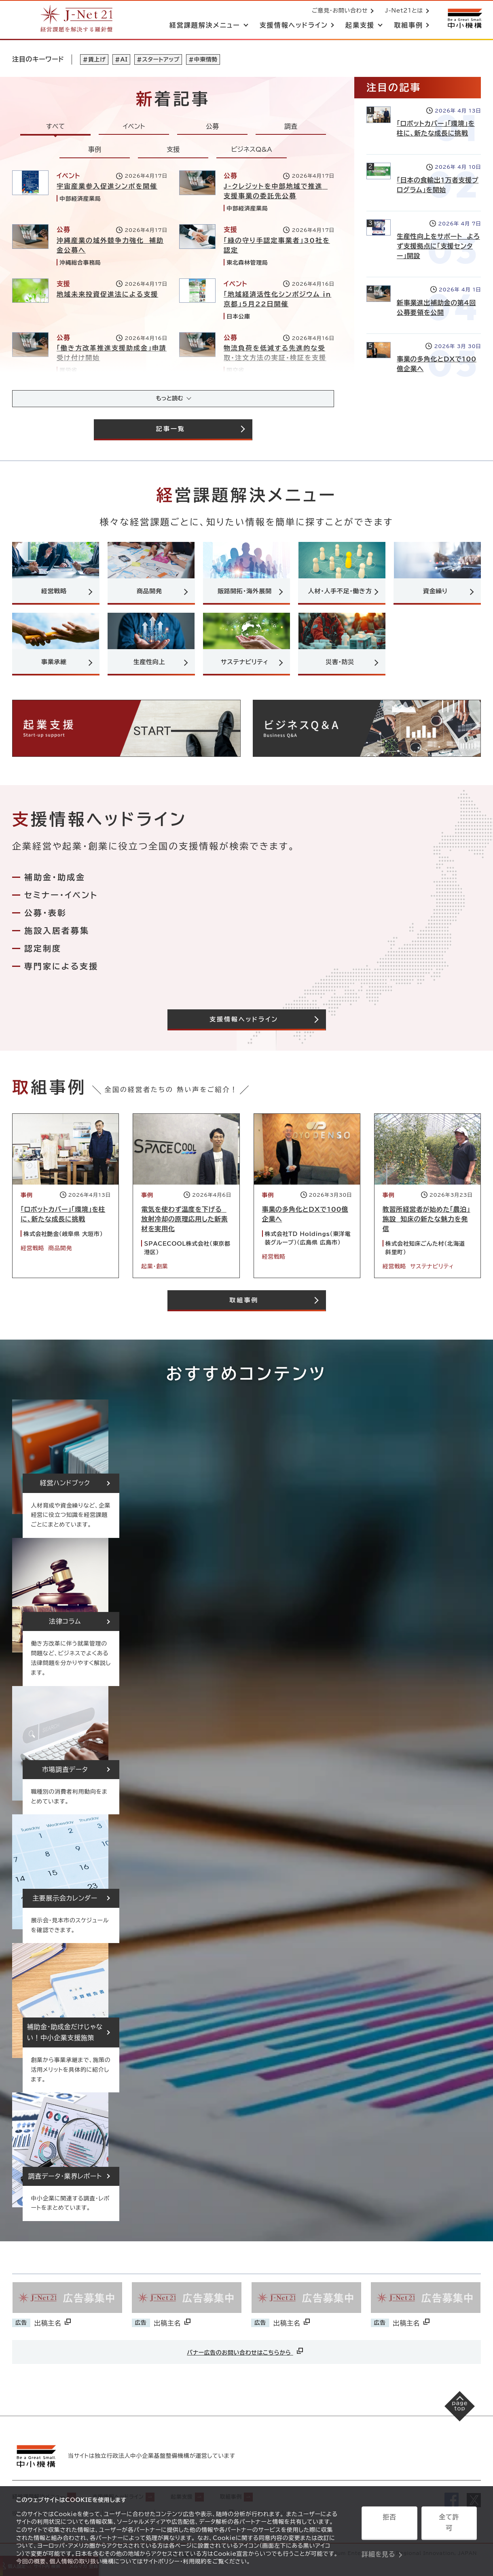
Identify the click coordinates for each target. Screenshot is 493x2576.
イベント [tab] (134, 128)
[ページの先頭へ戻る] (453, 2421)
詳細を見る (378, 2545)
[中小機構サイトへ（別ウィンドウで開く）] (464, 19)
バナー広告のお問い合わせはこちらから (245, 2359)
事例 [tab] (94, 151)
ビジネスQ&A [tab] (251, 151)
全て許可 (449, 2525)
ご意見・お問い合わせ (338, 11)
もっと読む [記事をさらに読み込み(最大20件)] (169, 401)
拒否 (389, 2525)
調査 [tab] (290, 128)
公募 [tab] (212, 128)
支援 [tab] (173, 151)
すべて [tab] (55, 128)
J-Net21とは (402, 11)
